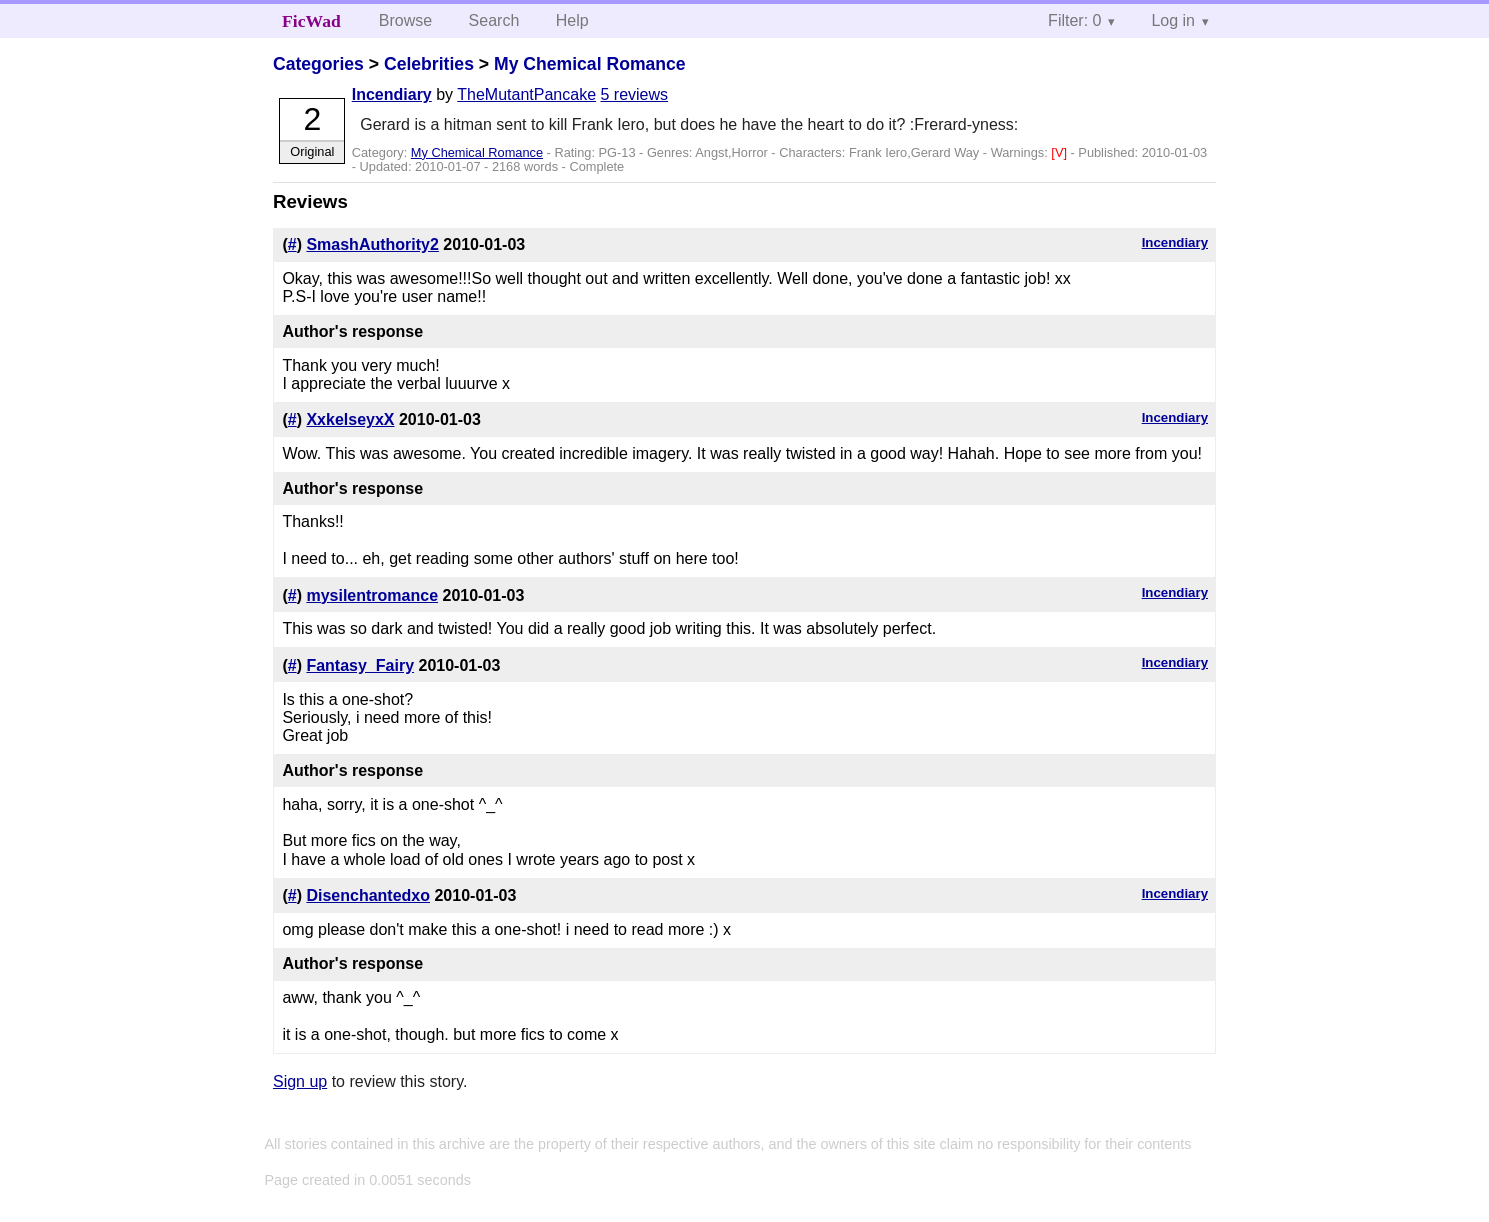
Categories (318, 64)
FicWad (311, 21)
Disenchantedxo (368, 895)
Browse (405, 20)
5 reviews (634, 94)
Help (572, 20)
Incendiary (392, 94)
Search (494, 20)
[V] (1060, 152)
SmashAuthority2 (372, 244)
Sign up (300, 1081)
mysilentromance (372, 595)
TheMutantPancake (526, 94)
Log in (1173, 20)
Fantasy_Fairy (360, 665)
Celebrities (429, 64)
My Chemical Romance (590, 64)
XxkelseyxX (350, 419)
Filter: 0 (1074, 20)
